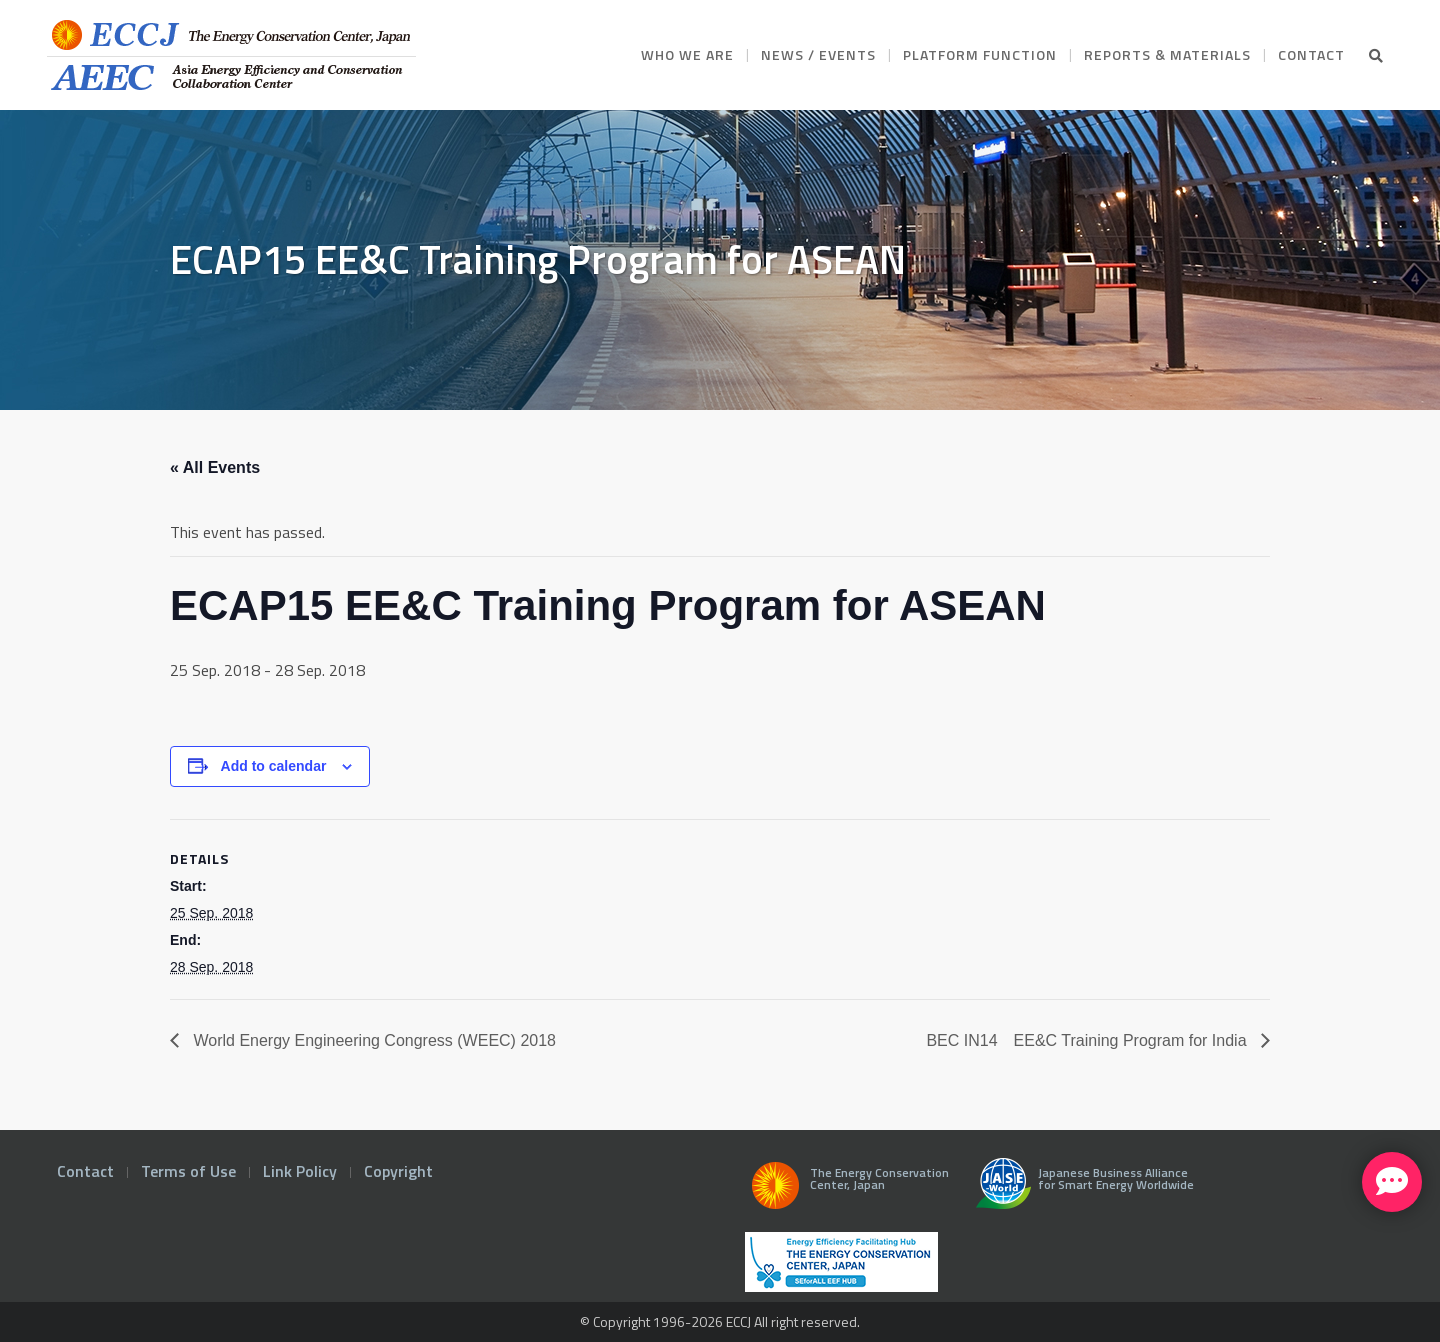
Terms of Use (188, 1171)
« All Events (215, 467)
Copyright (398, 1171)
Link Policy (300, 1171)
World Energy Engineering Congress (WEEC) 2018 (372, 1040)
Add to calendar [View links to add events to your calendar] (274, 766)
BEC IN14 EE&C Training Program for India (1088, 1040)
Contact (85, 1171)
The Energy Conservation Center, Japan (847, 1191)
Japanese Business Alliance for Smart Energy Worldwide (1080, 1191)
